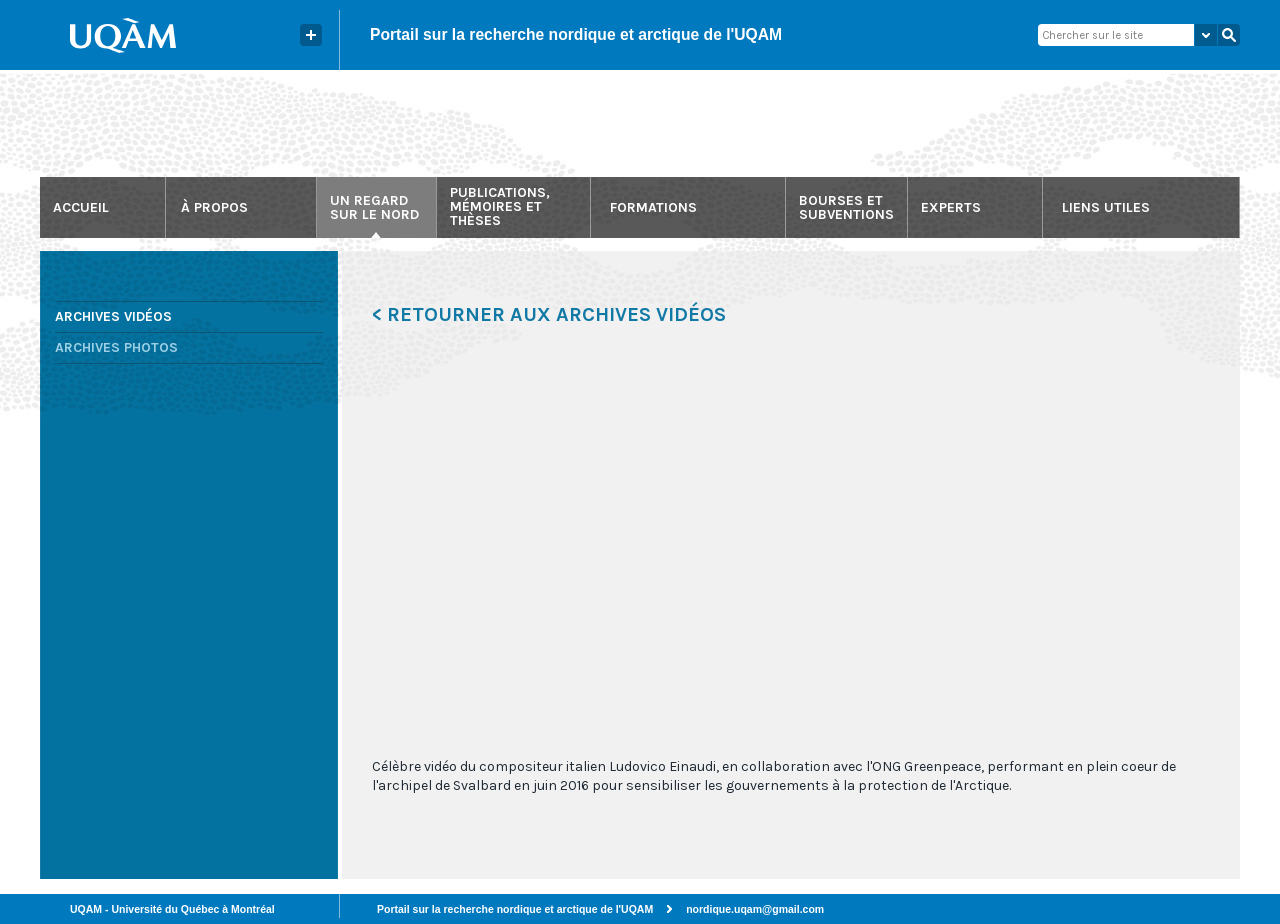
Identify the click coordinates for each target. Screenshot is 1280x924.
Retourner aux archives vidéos (556, 314)
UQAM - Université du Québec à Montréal (172, 909)
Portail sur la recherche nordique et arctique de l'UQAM (576, 34)
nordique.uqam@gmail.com (755, 909)
